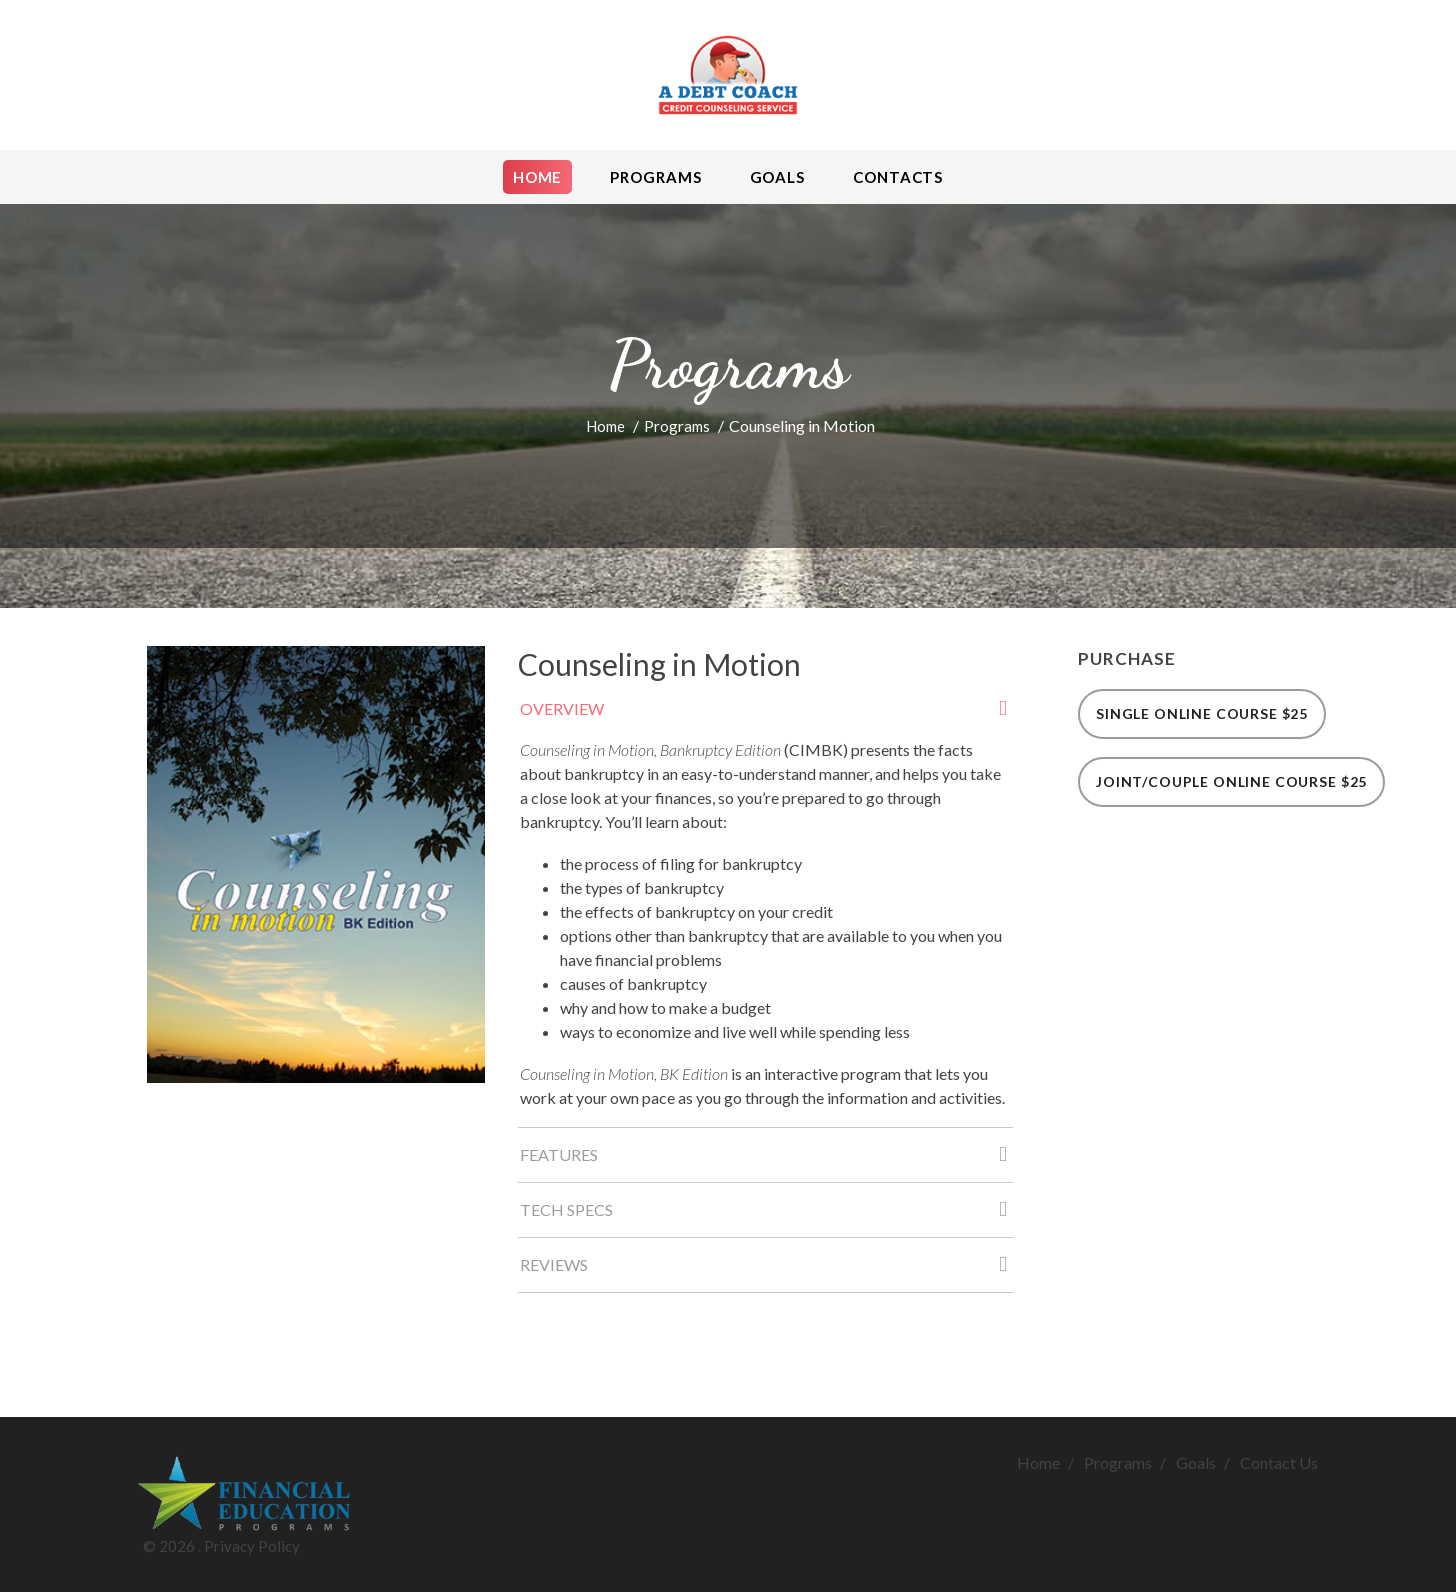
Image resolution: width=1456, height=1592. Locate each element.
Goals (1196, 1462)
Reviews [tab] (766, 1270)
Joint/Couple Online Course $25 (1231, 781)
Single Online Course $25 (1202, 713)
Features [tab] (766, 1160)
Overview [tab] (766, 714)
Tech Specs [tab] (766, 1215)
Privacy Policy (252, 1546)
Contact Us (1279, 1462)
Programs (677, 426)
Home (605, 426)
